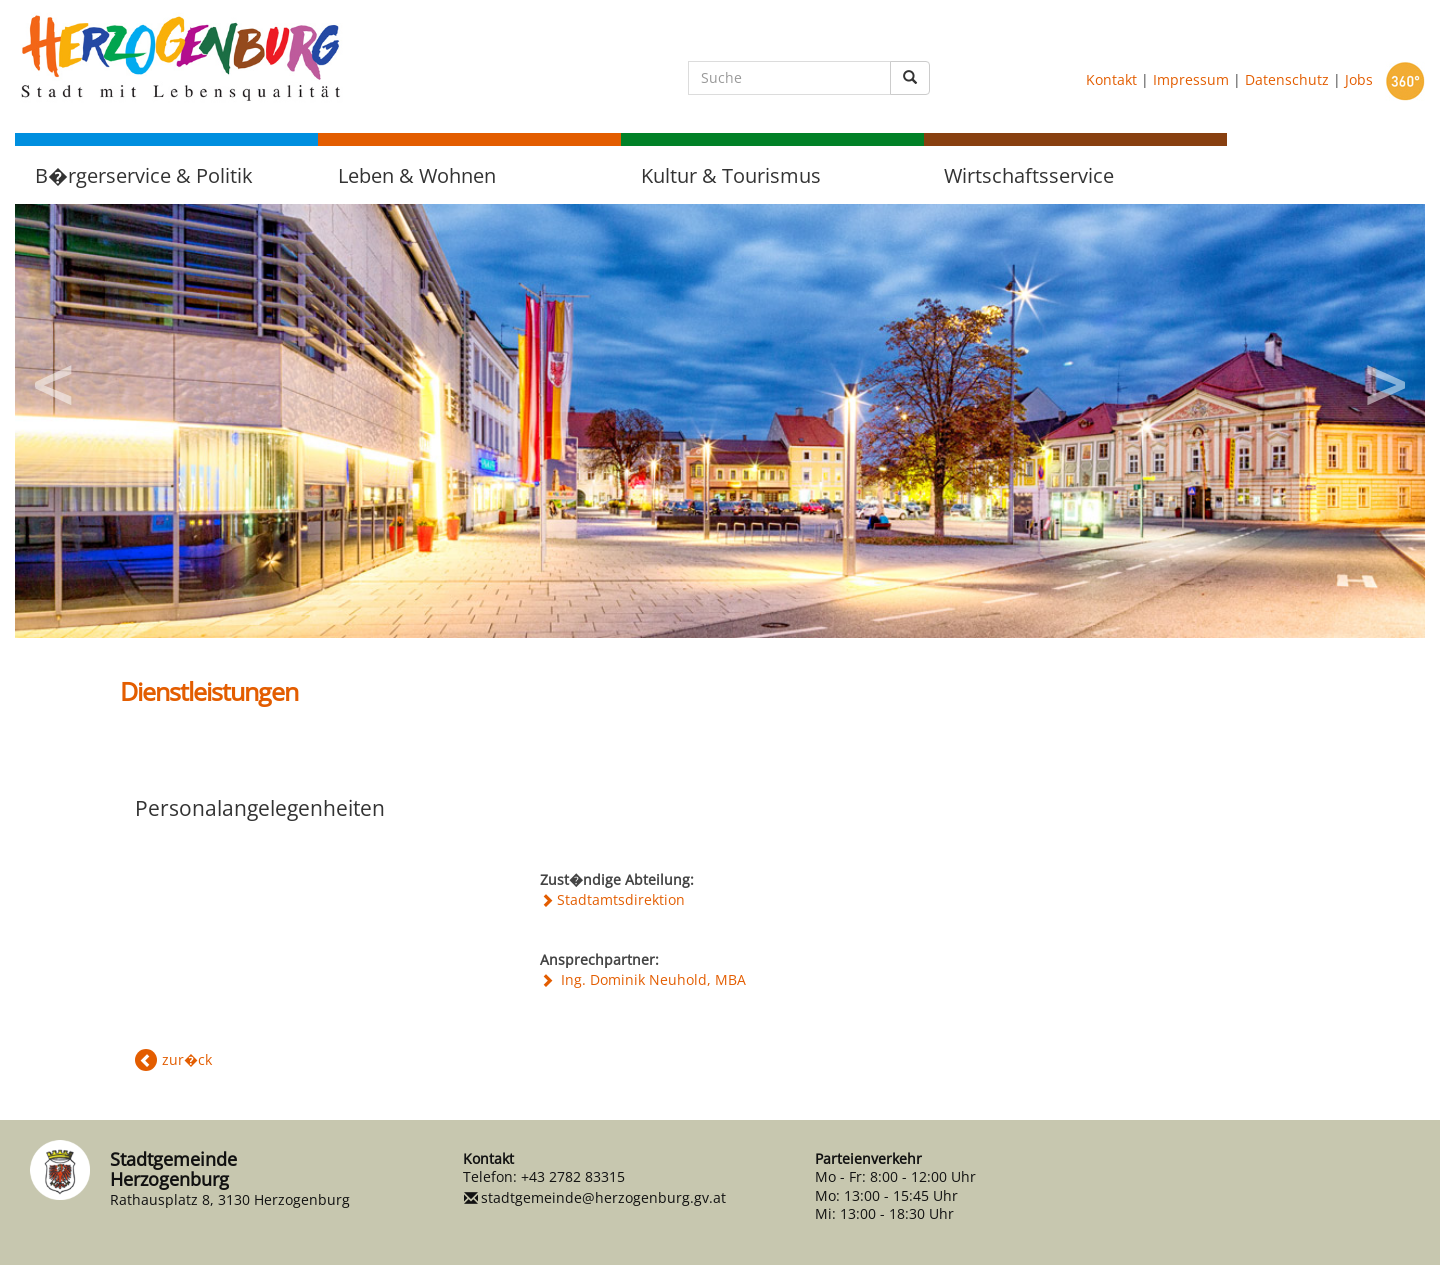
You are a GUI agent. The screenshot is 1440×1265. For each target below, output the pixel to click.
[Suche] (789, 78)
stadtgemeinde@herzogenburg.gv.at (603, 1197)
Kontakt (1111, 78)
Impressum (1191, 78)
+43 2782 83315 (573, 1176)
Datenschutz (1287, 78)
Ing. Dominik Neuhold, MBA (651, 979)
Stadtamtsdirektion (621, 899)
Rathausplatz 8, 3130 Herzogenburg (230, 1199)
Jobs (1359, 78)
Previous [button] (55, 378)
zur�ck (187, 1059)
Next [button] (1385, 378)
